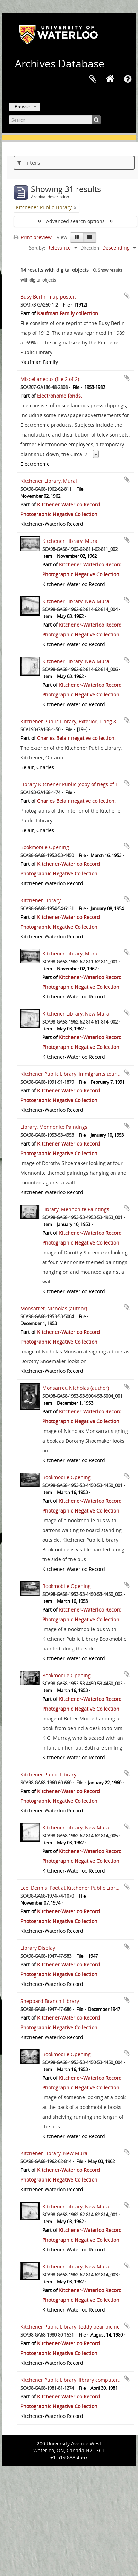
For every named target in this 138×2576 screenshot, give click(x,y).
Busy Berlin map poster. (48, 296)
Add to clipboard (126, 295)
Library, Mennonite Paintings (53, 1127)
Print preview (33, 237)
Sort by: (37, 248)
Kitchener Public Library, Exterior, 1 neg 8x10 (72, 721)
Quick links (127, 79)
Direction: (90, 248)
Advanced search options (75, 221)
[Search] (55, 119)
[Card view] (76, 237)
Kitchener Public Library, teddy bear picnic (69, 2326)
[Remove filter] (75, 207)
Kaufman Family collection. (68, 313)
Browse (22, 107)
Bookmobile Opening (44, 847)
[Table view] (89, 237)
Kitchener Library (40, 900)
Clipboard (93, 79)
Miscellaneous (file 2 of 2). (50, 379)
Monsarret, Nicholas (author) (53, 1308)
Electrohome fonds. (59, 395)
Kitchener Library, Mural (48, 481)
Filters (28, 162)
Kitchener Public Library (48, 1774)
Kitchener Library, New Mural (76, 601)
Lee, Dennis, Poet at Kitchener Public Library (71, 1887)
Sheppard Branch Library (49, 2001)
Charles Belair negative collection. (76, 738)
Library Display (37, 1948)
